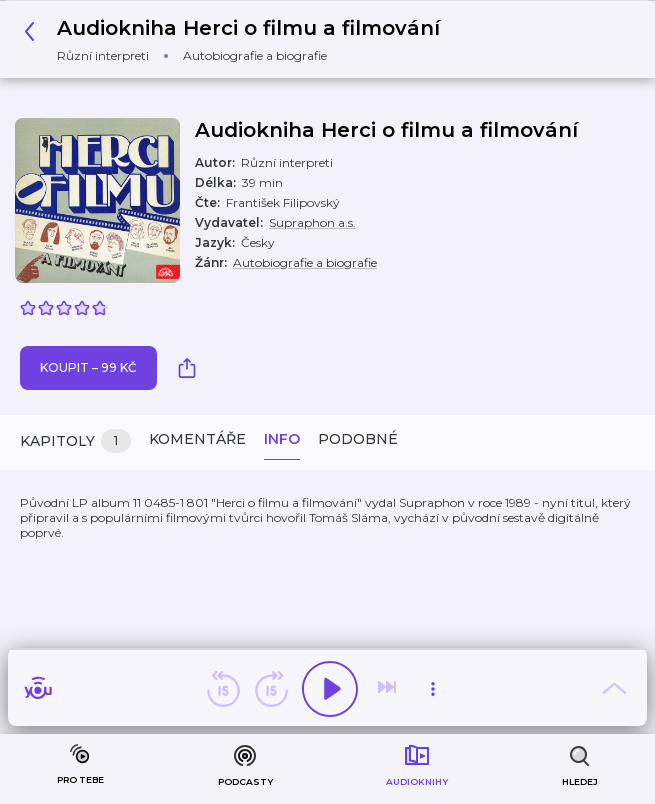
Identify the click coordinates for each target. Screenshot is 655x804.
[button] (237, 39)
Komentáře (197, 439)
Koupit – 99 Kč (88, 367)
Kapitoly (75, 441)
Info (282, 439)
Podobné (358, 439)
